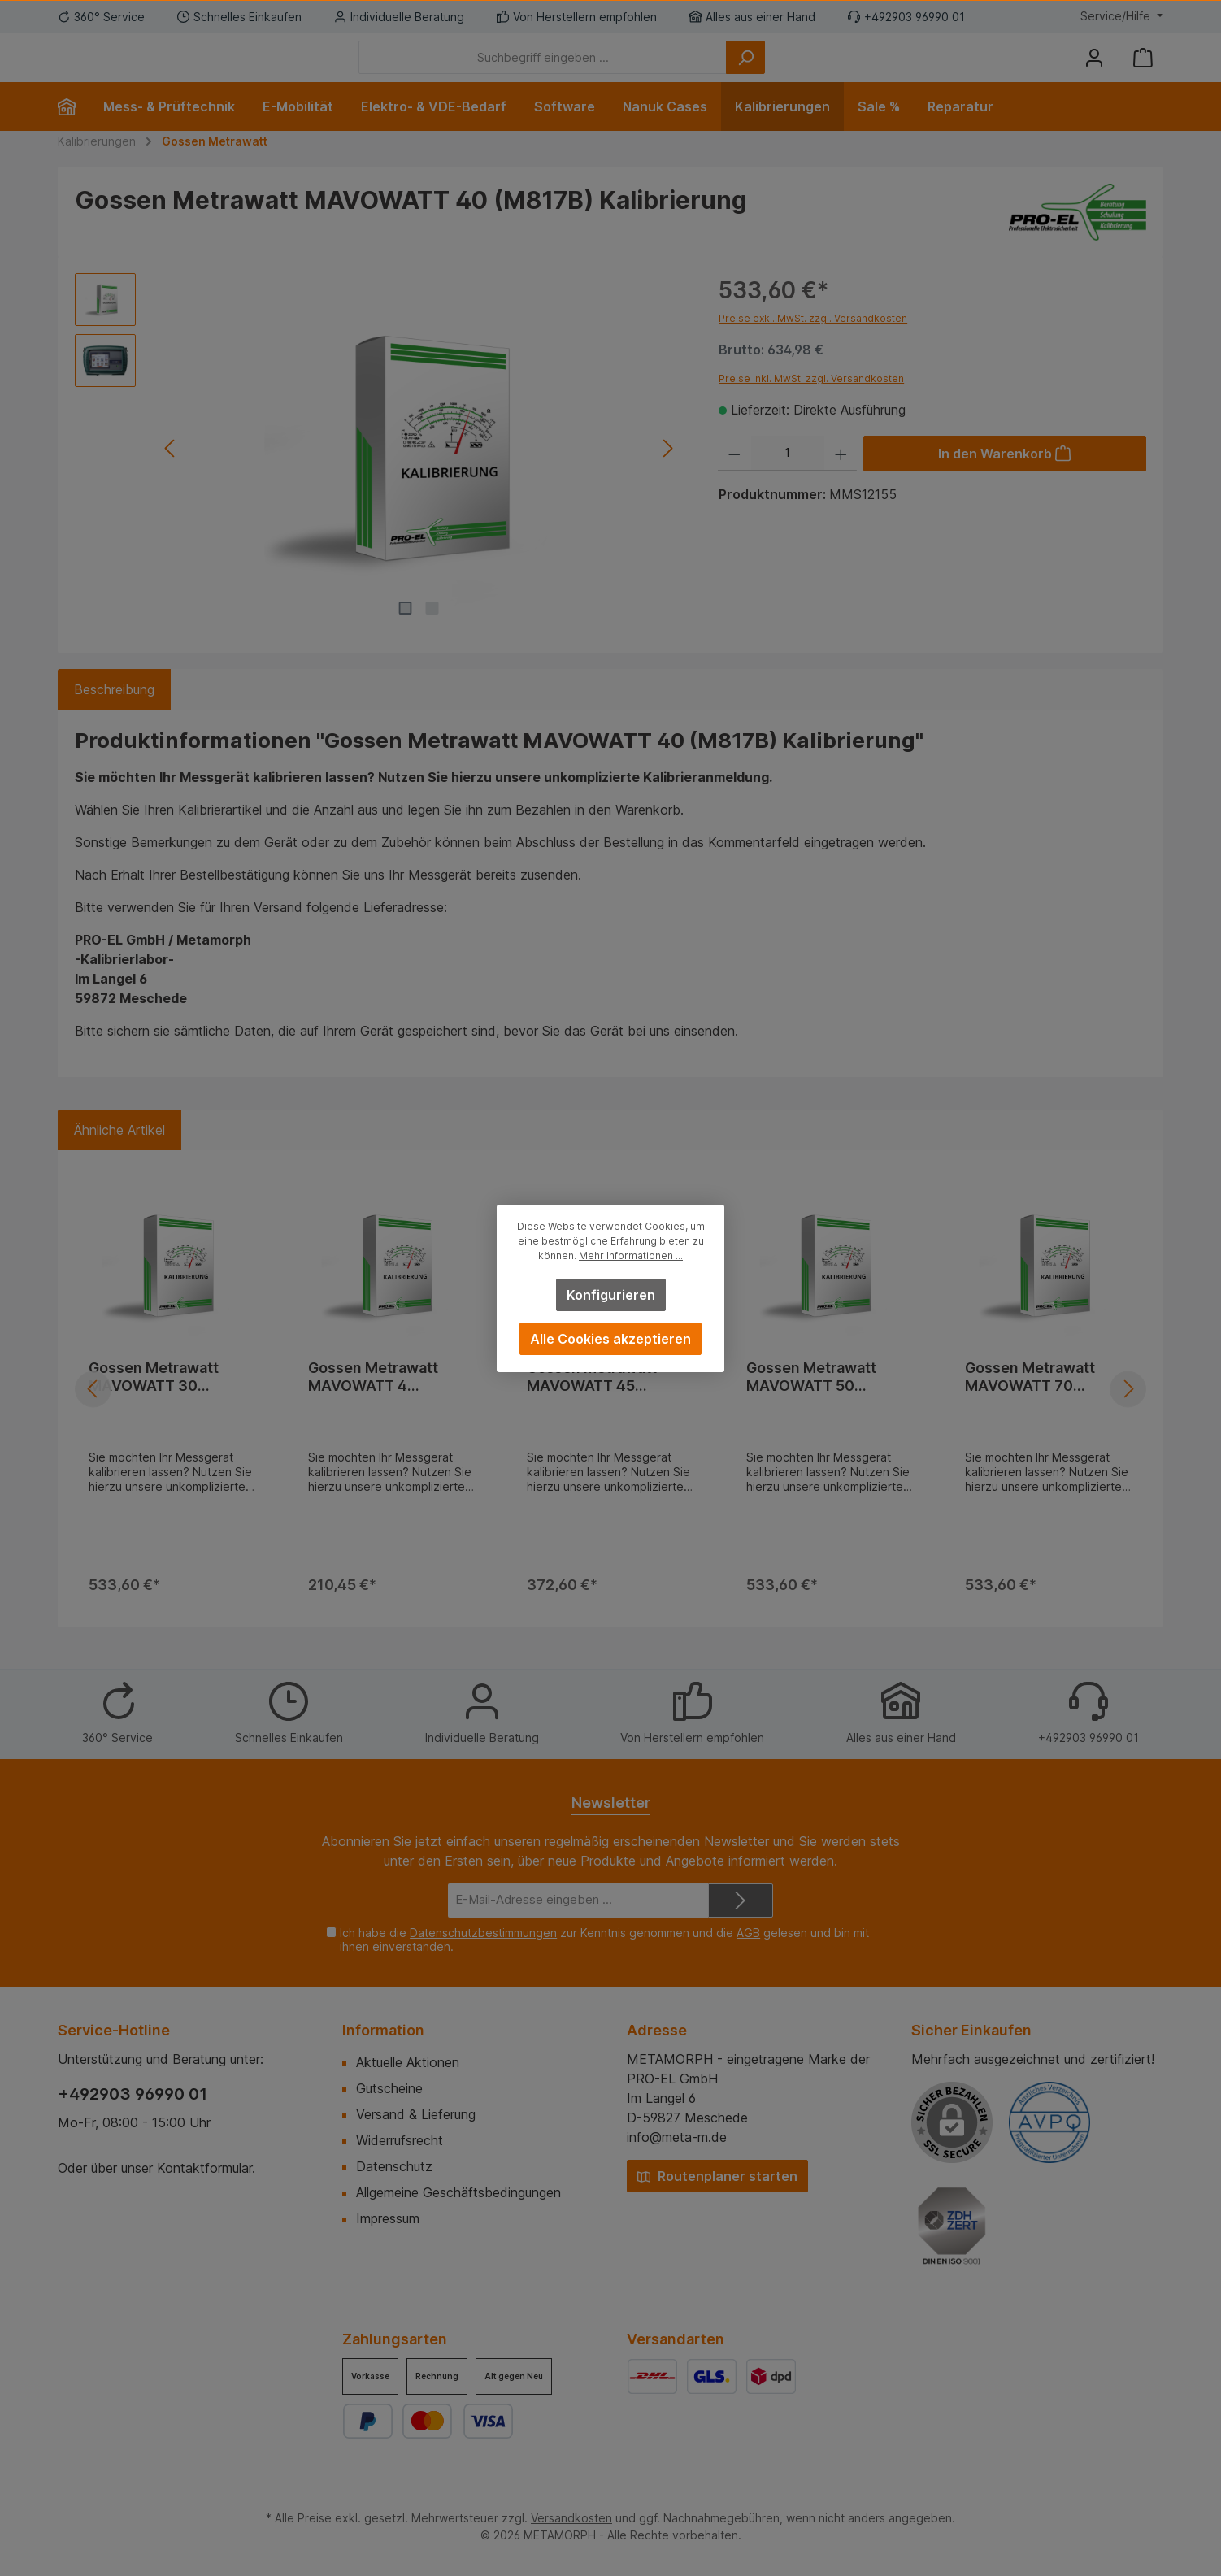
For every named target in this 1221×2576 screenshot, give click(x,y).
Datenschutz (394, 2166)
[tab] (114, 713)
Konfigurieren (611, 1295)
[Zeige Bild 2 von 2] (432, 632)
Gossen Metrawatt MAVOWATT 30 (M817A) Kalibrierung (163, 1401)
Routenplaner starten (717, 2176)
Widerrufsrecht (399, 2140)
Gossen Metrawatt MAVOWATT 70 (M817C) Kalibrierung (1040, 1401)
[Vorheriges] (170, 472)
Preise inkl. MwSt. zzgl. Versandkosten (811, 403)
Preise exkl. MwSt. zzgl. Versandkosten (813, 343)
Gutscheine (389, 2088)
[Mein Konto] (1094, 69)
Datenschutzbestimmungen (483, 1933)
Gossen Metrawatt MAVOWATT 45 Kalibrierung (592, 1401)
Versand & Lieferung (416, 2114)
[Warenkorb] (1143, 69)
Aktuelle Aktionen (407, 2062)
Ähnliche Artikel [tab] (119, 1154)
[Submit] (740, 1900)
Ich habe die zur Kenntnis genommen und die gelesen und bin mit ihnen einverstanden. (604, 1939)
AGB (748, 1933)
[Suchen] (834, 69)
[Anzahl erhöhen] (841, 478)
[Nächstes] (667, 472)
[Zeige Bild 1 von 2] (405, 632)
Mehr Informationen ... (631, 1255)
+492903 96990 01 (132, 2094)
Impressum (387, 2218)
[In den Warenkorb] (1004, 478)
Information (383, 2030)
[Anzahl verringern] (734, 478)
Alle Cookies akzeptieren (610, 1339)
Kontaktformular (204, 2168)
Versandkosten (571, 2518)
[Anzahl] (787, 478)
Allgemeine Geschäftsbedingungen (458, 2192)
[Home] (73, 130)
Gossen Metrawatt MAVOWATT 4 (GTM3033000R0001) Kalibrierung (387, 1401)
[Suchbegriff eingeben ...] (632, 69)
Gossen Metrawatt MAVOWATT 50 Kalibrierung (811, 1401)
